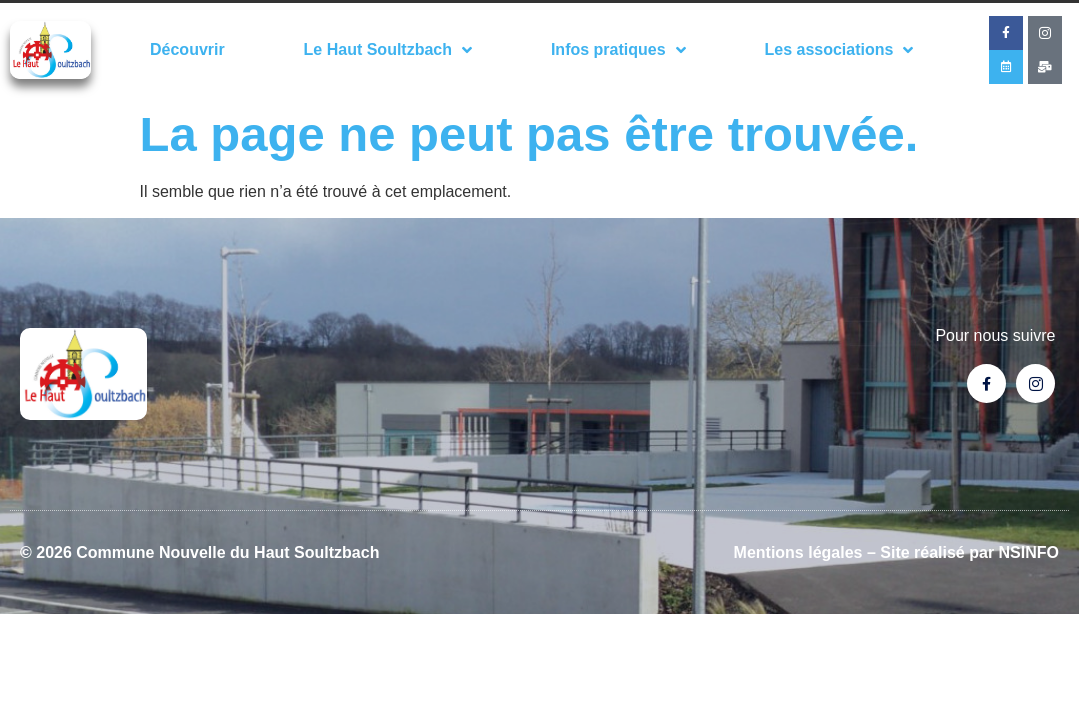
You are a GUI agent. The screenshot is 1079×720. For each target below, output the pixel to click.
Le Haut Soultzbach (388, 50)
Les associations (838, 50)
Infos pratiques (618, 50)
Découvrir (187, 49)
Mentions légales (798, 552)
